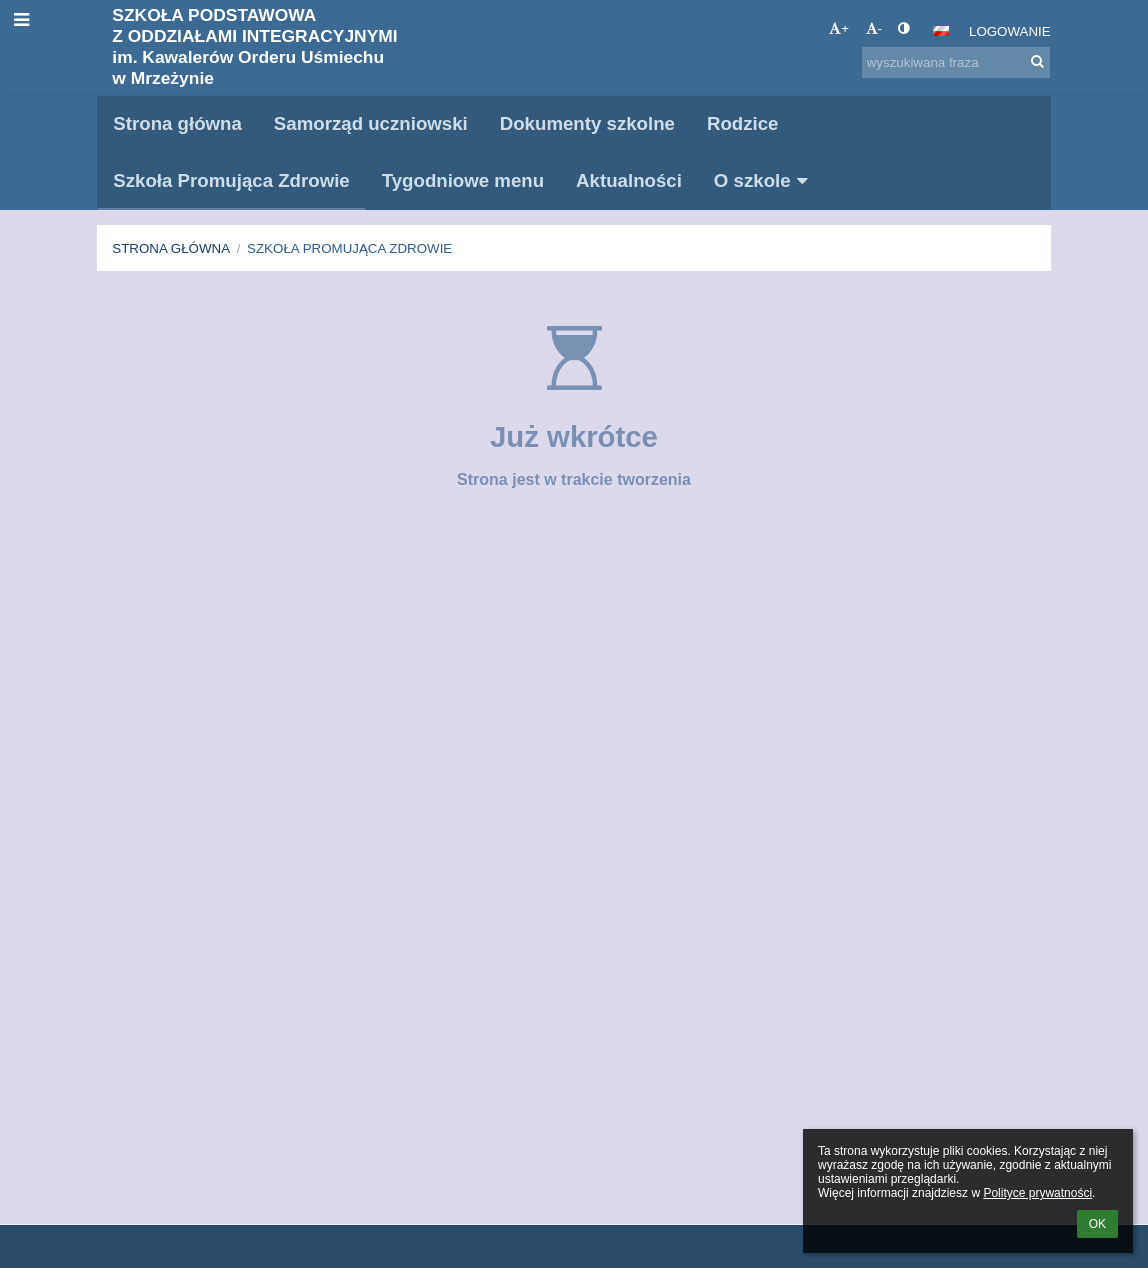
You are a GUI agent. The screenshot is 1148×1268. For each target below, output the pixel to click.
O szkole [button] (764, 180)
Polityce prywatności (1037, 1193)
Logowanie (1010, 31)
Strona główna (171, 248)
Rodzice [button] (743, 123)
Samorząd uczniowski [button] (371, 123)
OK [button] (1097, 1224)
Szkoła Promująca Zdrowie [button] (231, 180)
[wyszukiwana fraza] (956, 62)
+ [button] (839, 28)
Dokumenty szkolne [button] (587, 123)
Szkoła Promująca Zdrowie (349, 248)
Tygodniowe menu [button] (463, 180)
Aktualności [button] (629, 180)
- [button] (874, 28)
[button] (941, 31)
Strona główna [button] (177, 123)
